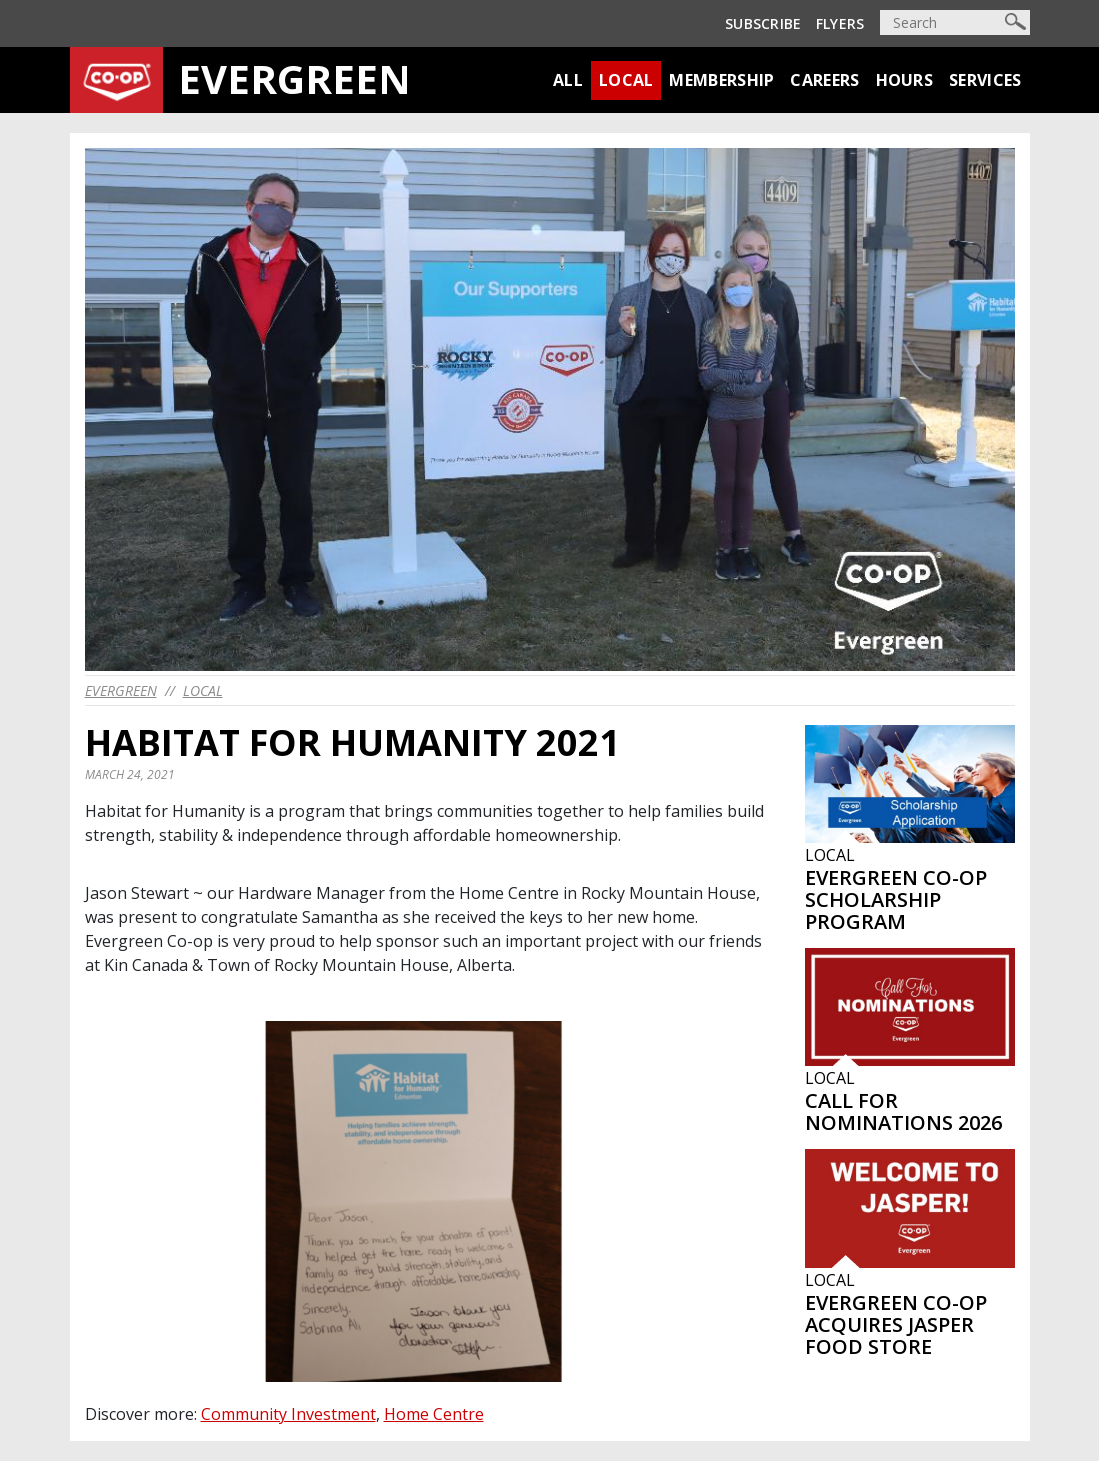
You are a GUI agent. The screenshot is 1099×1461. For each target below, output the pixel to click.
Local (626, 80)
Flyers (840, 23)
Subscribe (763, 23)
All (568, 80)
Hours (905, 80)
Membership (721, 80)
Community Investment (288, 1414)
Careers (824, 80)
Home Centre (434, 1414)
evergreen (121, 690)
